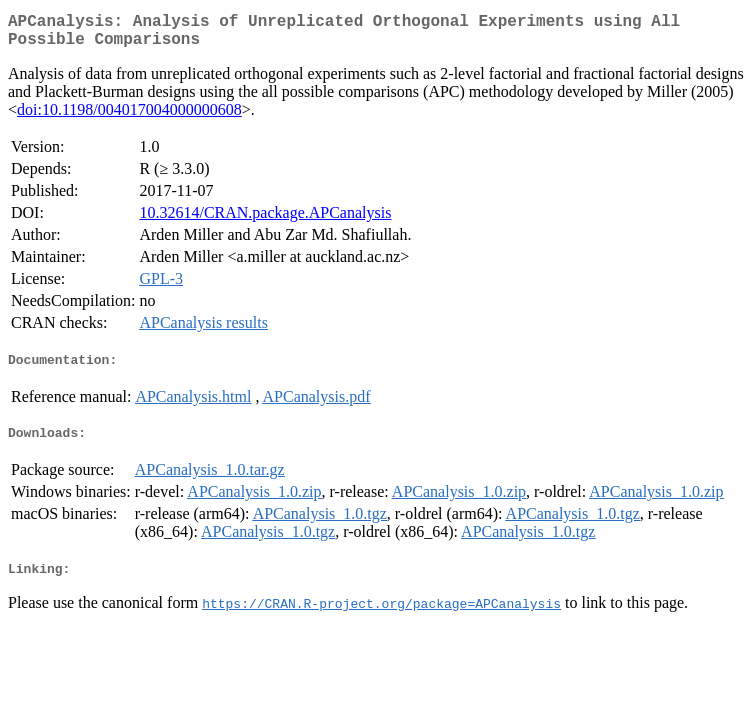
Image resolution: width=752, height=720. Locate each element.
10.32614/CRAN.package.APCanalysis (265, 220)
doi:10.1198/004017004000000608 (129, 117)
